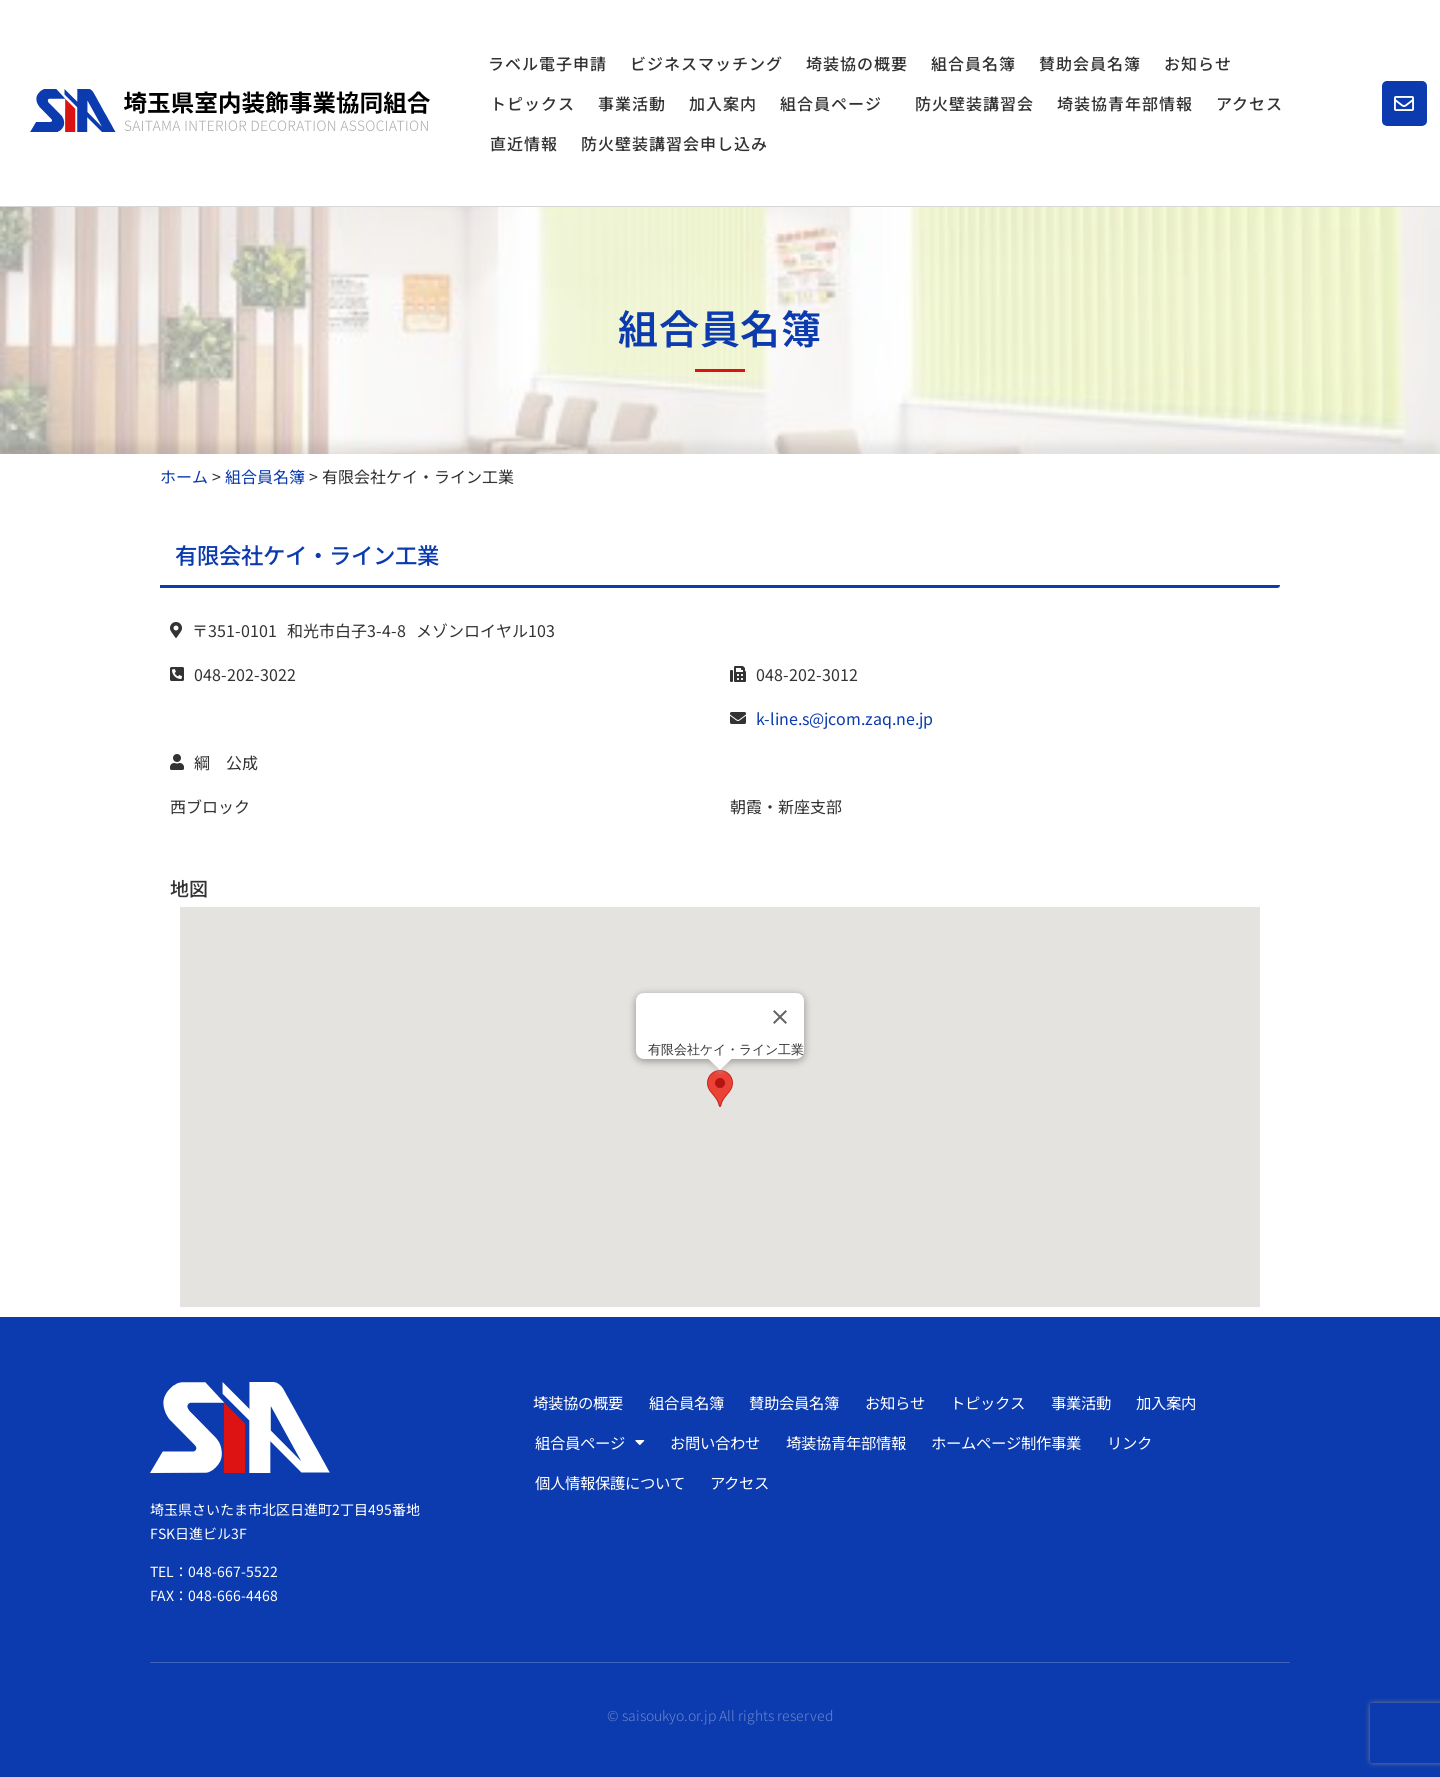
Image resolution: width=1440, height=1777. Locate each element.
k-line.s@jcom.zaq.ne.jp (844, 718)
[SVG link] (230, 110)
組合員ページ (836, 103)
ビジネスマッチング (706, 63)
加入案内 (723, 103)
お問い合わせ (721, 1442)
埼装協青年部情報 (1125, 103)
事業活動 (632, 103)
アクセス (1249, 103)
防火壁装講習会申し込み (674, 143)
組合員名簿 (973, 63)
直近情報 (524, 143)
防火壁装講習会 (974, 103)
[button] (720, 1088)
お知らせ (1198, 63)
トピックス (532, 103)
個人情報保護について (614, 1482)
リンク (1150, 1442)
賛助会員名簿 (1090, 63)
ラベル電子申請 (547, 63)
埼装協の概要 (857, 63)
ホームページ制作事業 (1023, 1442)
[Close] (780, 1017)
